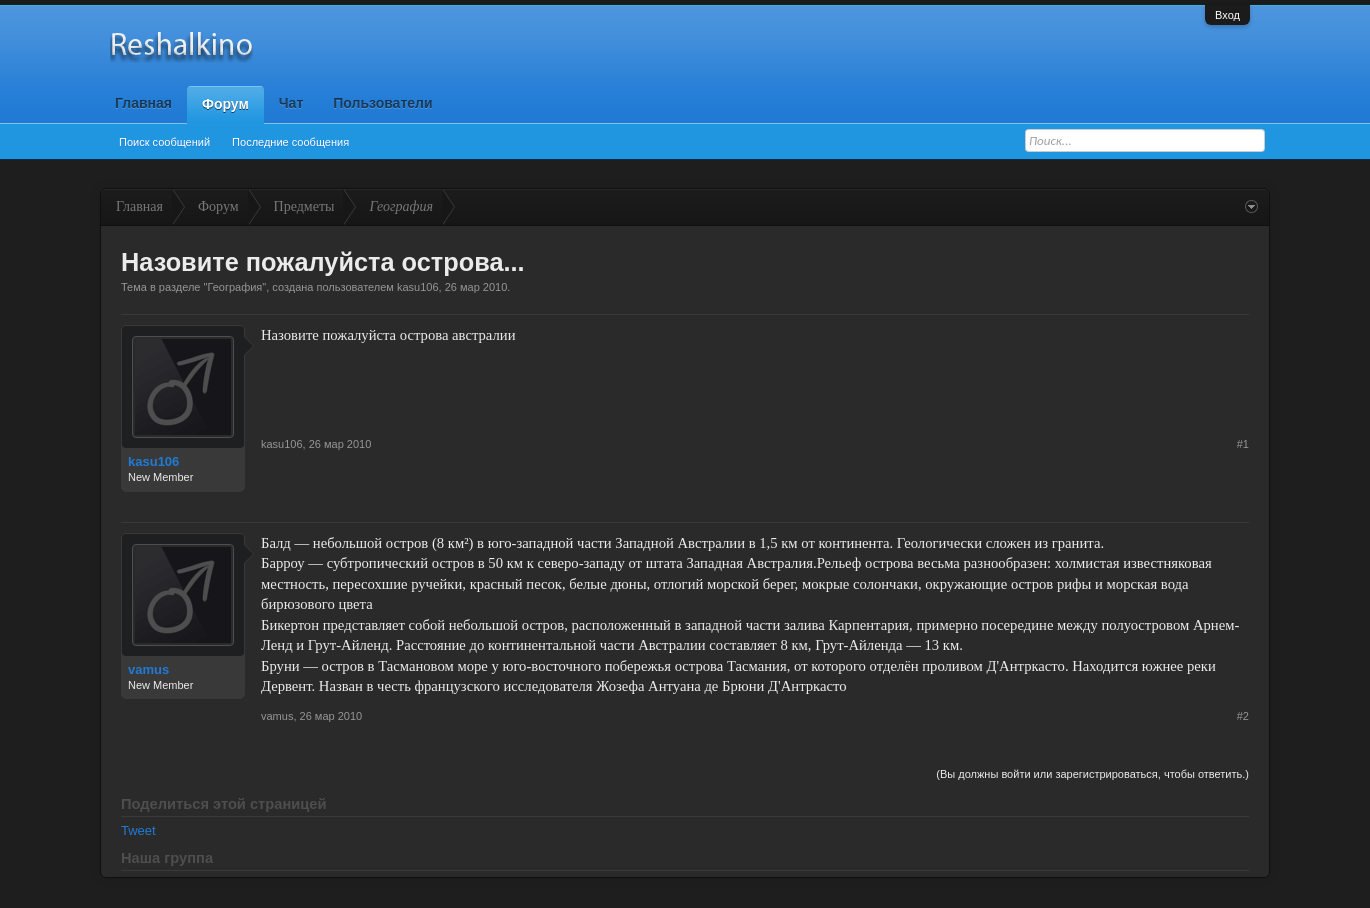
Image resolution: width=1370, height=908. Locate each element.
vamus (148, 669)
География (234, 287)
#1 (1243, 444)
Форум (225, 104)
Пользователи (382, 103)
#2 (1243, 716)
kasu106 (418, 287)
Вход (1227, 15)
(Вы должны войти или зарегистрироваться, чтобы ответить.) (1092, 774)
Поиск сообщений (164, 142)
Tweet (138, 830)
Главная (143, 103)
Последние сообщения (290, 142)
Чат (291, 103)
